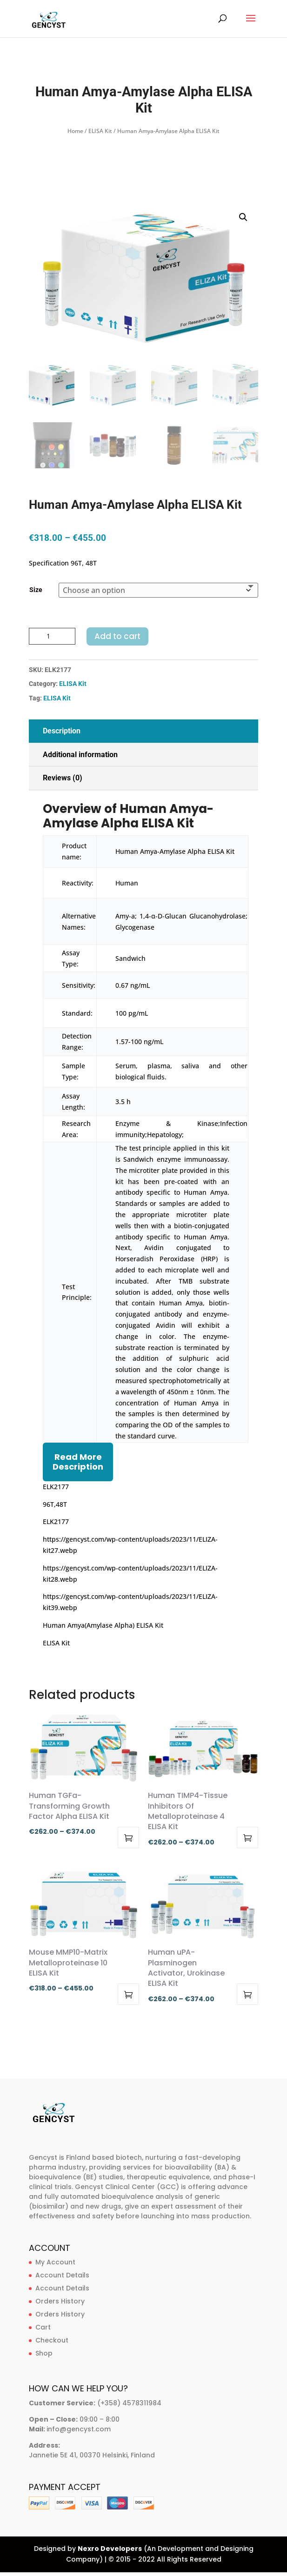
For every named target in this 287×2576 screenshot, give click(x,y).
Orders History (60, 2301)
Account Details (62, 2275)
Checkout (51, 2340)
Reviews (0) (62, 777)
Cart (43, 2327)
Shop (44, 2353)
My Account (55, 2262)
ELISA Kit (100, 131)
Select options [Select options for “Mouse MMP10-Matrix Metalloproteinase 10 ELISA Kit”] (128, 1994)
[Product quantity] (52, 636)
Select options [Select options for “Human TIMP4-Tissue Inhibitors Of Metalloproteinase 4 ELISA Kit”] (247, 1837)
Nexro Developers (110, 2548)
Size (35, 589)
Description (61, 730)
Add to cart (117, 636)
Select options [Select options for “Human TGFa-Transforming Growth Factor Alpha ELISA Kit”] (128, 1837)
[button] (243, 217)
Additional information (80, 754)
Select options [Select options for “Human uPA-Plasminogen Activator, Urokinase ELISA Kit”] (247, 1994)
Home (75, 131)
